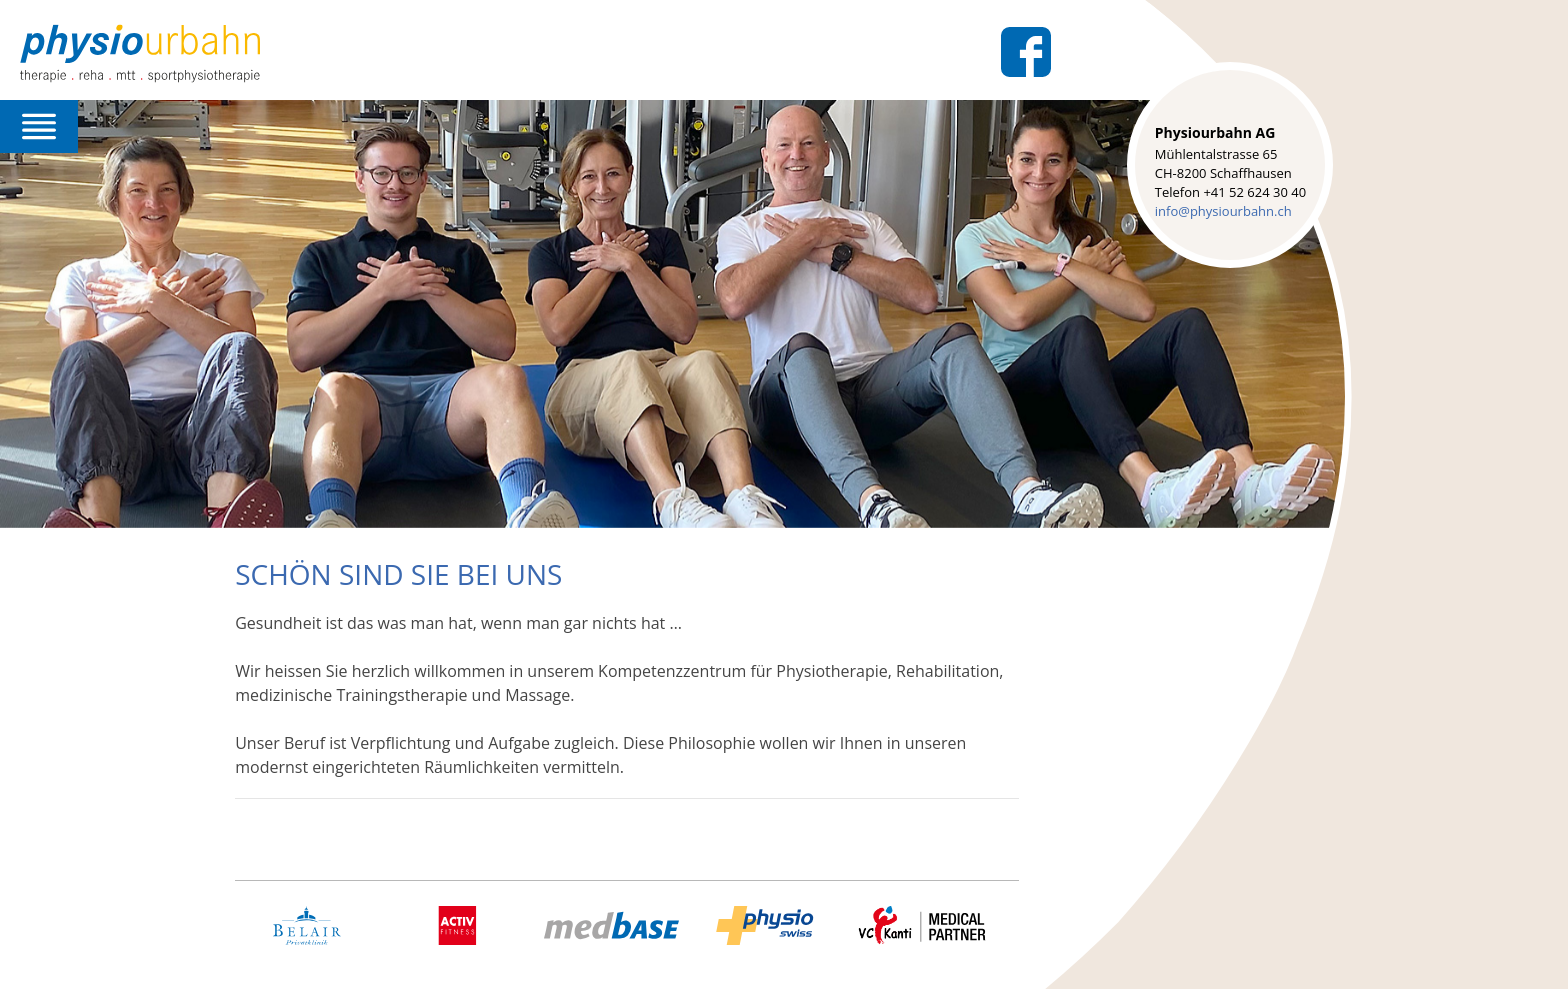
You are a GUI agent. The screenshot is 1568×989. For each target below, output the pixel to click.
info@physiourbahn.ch (1223, 211)
